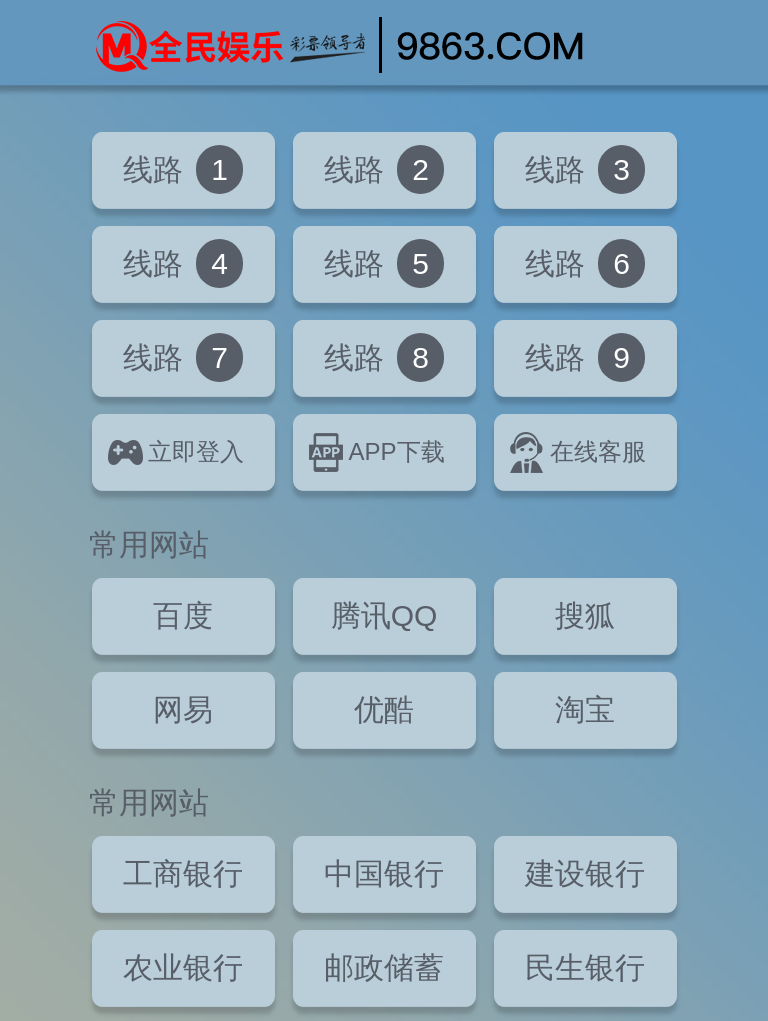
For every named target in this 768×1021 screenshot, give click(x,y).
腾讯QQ (384, 615)
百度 (183, 615)
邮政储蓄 (384, 967)
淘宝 (585, 709)
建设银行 (585, 873)
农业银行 (183, 967)
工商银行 (183, 873)
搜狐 (585, 615)
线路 (183, 169)
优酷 (384, 709)
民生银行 (585, 967)
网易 (183, 709)
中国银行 (384, 873)
